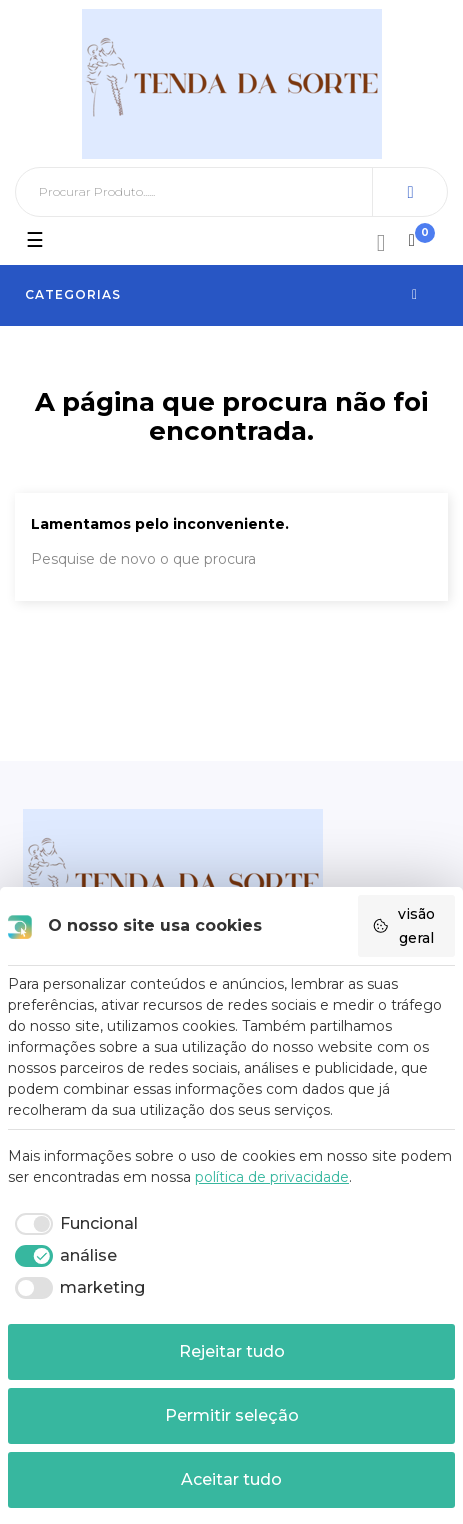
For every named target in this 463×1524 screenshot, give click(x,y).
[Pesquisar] (231, 192)
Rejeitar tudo (232, 1351)
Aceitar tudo (231, 1479)
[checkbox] (73, 1224)
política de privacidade (272, 1177)
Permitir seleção (232, 1415)
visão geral (403, 926)
